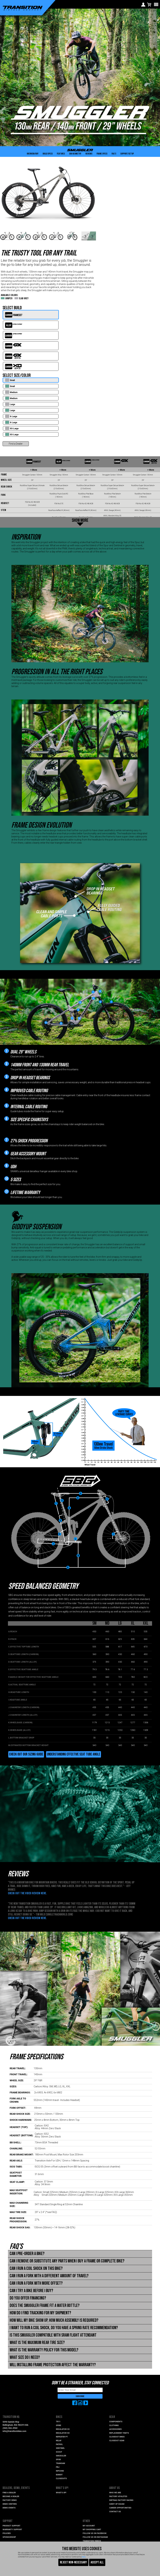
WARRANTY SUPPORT (12, 2529)
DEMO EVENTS (9, 2507)
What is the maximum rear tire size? (37, 2342)
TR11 (58, 2421)
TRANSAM (60, 2463)
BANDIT (59, 2474)
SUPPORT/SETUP (127, 153)
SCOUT (59, 2452)
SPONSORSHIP (9, 2537)
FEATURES (61, 153)
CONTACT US (115, 2511)
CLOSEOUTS (61, 2478)
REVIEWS (88, 153)
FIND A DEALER (9, 2492)
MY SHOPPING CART (92, 2529)
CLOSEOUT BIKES (117, 2436)
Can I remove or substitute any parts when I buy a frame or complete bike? (67, 2261)
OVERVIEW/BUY (32, 153)
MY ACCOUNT (89, 2525)
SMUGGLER (61, 2455)
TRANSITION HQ (11, 2417)
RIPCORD (60, 2470)
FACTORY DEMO (10, 2500)
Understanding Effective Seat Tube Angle (73, 1754)
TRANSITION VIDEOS (92, 2540)
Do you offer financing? (28, 2298)
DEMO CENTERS (10, 2504)
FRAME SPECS (101, 153)
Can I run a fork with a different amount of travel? (49, 2276)
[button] (92, 193)
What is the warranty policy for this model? (44, 2350)
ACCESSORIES (115, 2429)
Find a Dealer (16, 443)
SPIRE (58, 2425)
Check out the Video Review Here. (27, 1893)
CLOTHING (114, 2425)
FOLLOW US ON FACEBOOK (94, 2533)
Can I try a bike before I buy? (31, 2290)
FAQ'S (113, 153)
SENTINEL (60, 2448)
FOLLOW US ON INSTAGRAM (95, 2537)
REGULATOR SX (63, 2433)
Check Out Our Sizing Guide (26, 1754)
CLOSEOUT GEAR (116, 2440)
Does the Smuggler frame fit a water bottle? (45, 2305)
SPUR (58, 2459)
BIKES (59, 2417)
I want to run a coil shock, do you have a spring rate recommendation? (64, 2328)
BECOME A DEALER (11, 2496)
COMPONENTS (115, 2421)
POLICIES (7, 2533)
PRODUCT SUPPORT (11, 2525)
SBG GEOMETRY (75, 153)
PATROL (59, 2444)
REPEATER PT (62, 2436)
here (83, 2556)
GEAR (112, 2417)
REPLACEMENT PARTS (119, 2433)
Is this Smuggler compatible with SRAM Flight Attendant (53, 2335)
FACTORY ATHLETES (118, 2496)
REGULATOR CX (63, 2429)
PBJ (57, 2467)
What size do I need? (25, 2357)
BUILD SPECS (48, 153)
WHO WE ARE (115, 2492)
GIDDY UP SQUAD (116, 2504)
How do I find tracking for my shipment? (40, 2313)
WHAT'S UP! (62, 2488)
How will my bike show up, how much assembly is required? (54, 2320)
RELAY (58, 2440)
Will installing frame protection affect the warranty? (53, 2365)
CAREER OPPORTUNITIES (120, 2507)
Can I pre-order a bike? (27, 2253)
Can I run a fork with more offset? (36, 2283)
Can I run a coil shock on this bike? (36, 2268)
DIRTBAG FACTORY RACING (121, 2500)
